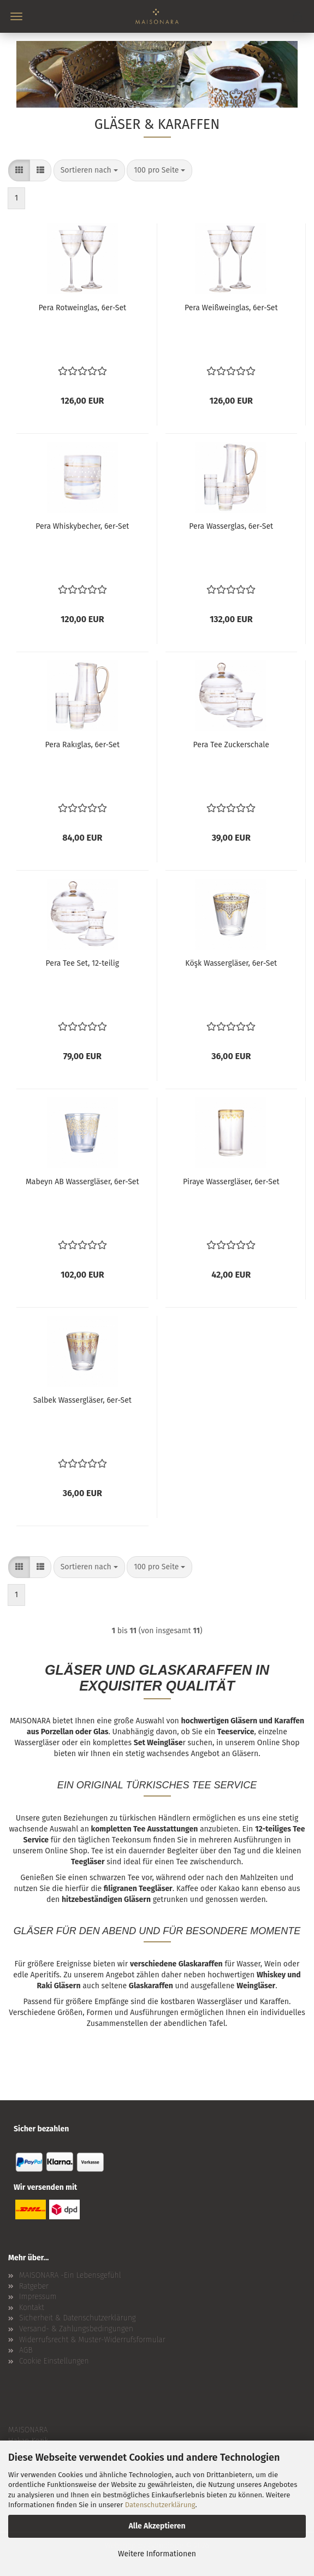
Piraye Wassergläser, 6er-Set (231, 1181)
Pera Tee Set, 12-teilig (82, 963)
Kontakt (31, 2307)
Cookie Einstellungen (54, 2361)
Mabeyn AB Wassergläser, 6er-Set (82, 1181)
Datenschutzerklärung (160, 2505)
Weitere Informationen (157, 2554)
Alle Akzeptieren (156, 2526)
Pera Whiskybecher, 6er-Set (82, 526)
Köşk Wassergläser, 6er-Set (231, 963)
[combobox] (89, 170)
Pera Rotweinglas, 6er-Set (82, 307)
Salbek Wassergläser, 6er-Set (82, 1400)
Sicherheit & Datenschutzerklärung (77, 2318)
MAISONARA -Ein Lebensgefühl (70, 2275)
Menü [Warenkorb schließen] (16, 16)
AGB (25, 2350)
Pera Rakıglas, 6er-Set (82, 744)
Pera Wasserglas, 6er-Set (231, 526)
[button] (19, 170)
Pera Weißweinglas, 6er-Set (231, 307)
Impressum (37, 2296)
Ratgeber (34, 2286)
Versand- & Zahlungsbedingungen (76, 2328)
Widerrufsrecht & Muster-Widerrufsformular (92, 2339)
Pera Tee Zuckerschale (231, 744)
